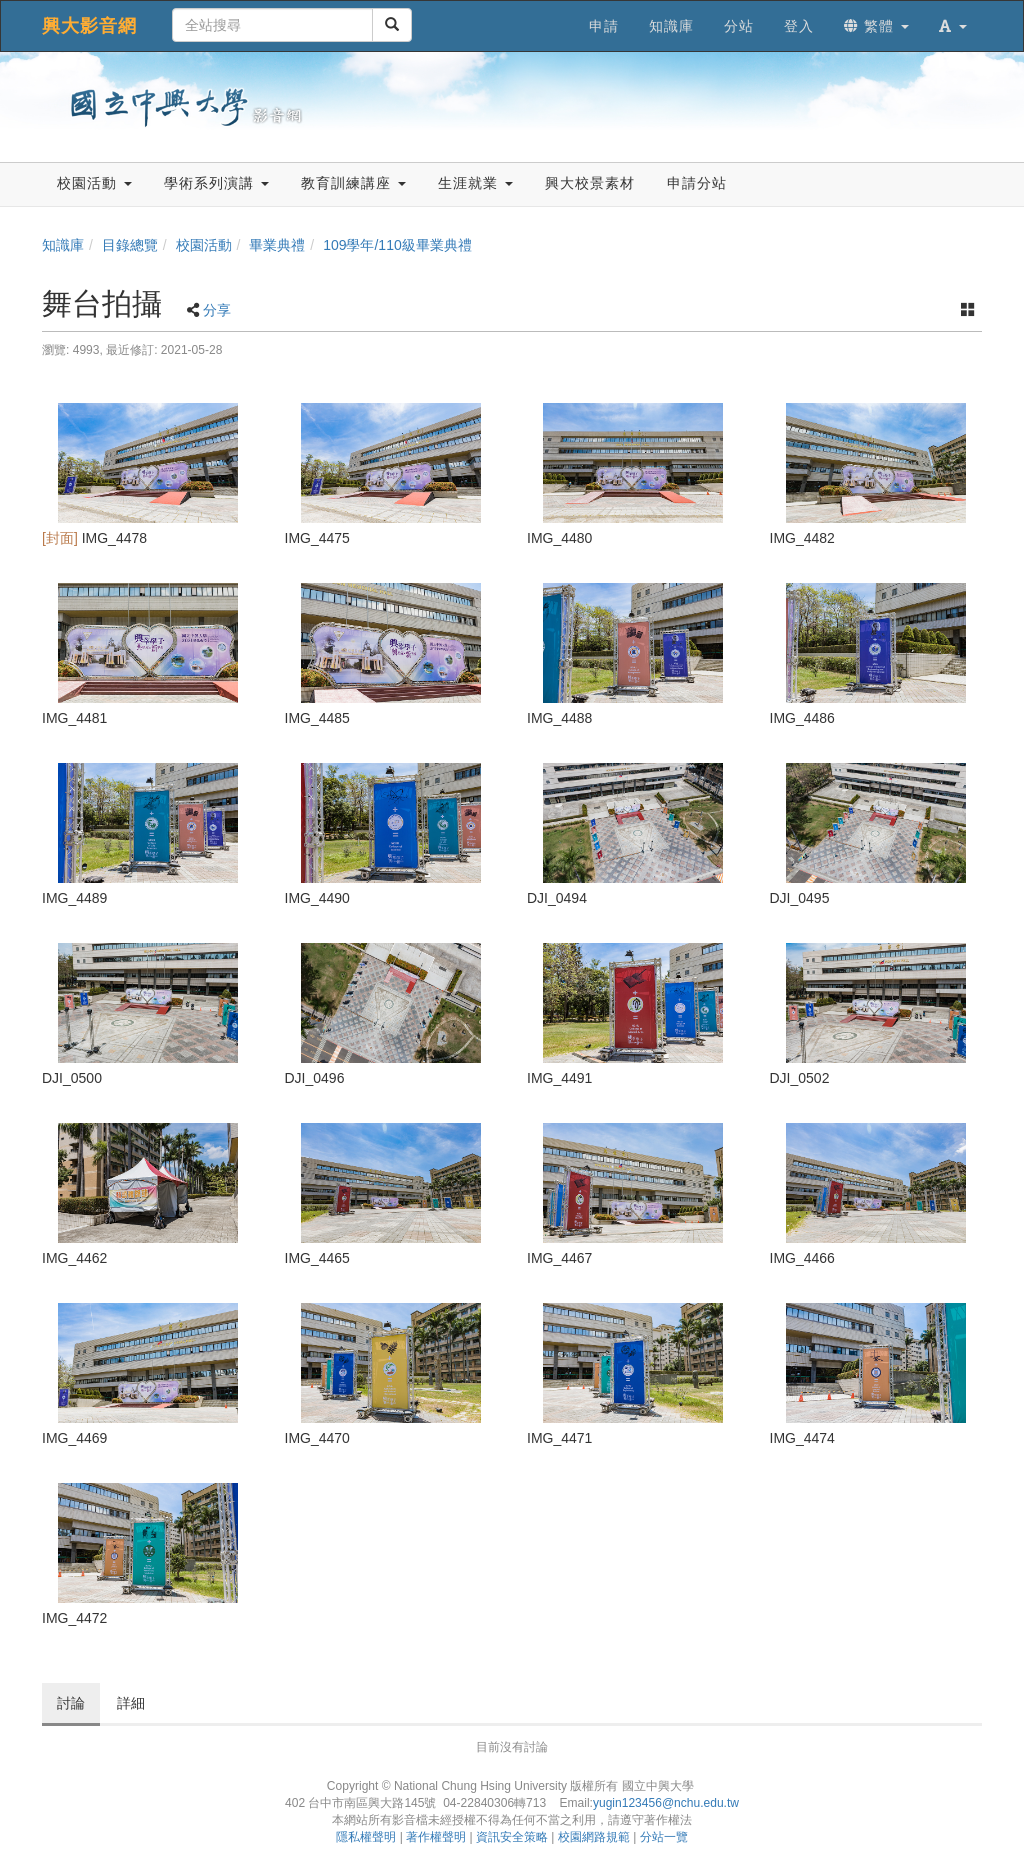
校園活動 (204, 245)
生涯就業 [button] (475, 183)
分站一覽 (664, 1837)
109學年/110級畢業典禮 (397, 245)
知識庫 (63, 245)
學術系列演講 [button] (216, 183)
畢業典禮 (277, 245)
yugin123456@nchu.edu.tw (666, 1803)
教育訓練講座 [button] (353, 183)
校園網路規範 (594, 1837)
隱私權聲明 (366, 1837)
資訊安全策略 (512, 1837)
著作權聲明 (436, 1837)
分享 (217, 310)
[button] (953, 26)
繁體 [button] (876, 26)
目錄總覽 (130, 245)
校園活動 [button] (94, 183)
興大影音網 (89, 26)
